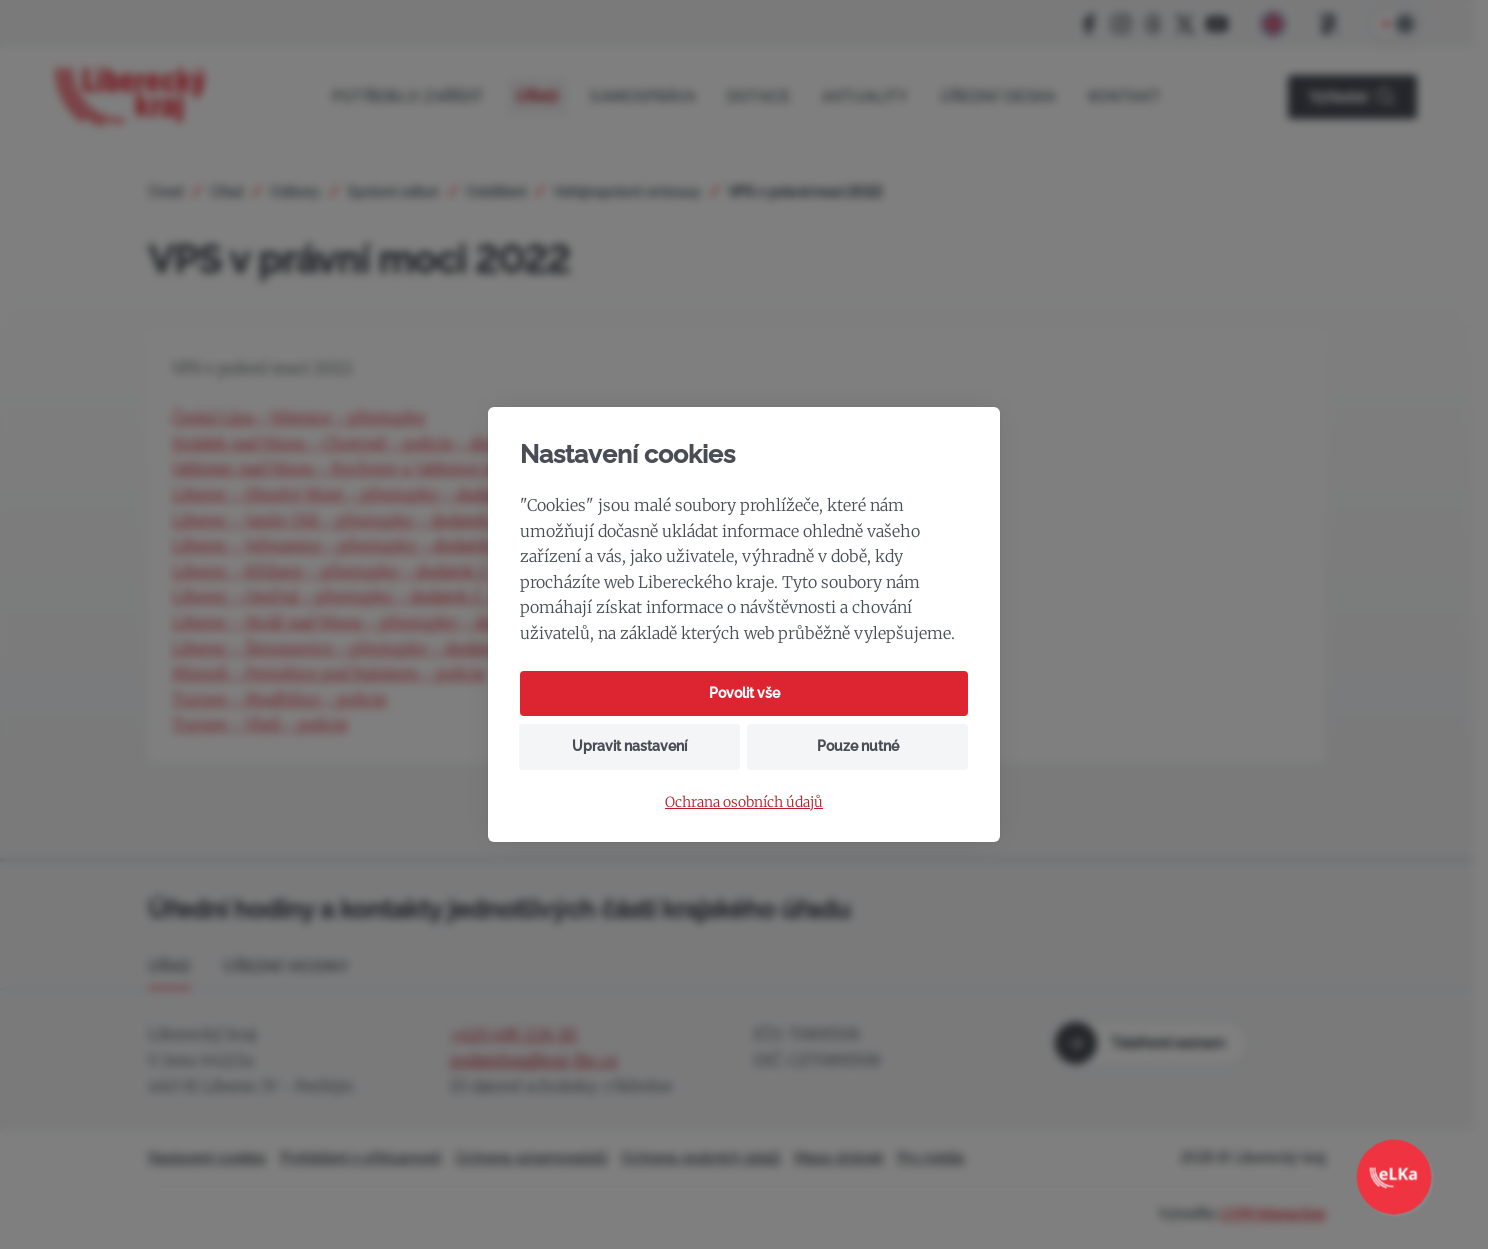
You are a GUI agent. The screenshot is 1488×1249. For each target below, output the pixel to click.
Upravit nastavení (629, 746)
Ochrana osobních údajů (744, 802)
